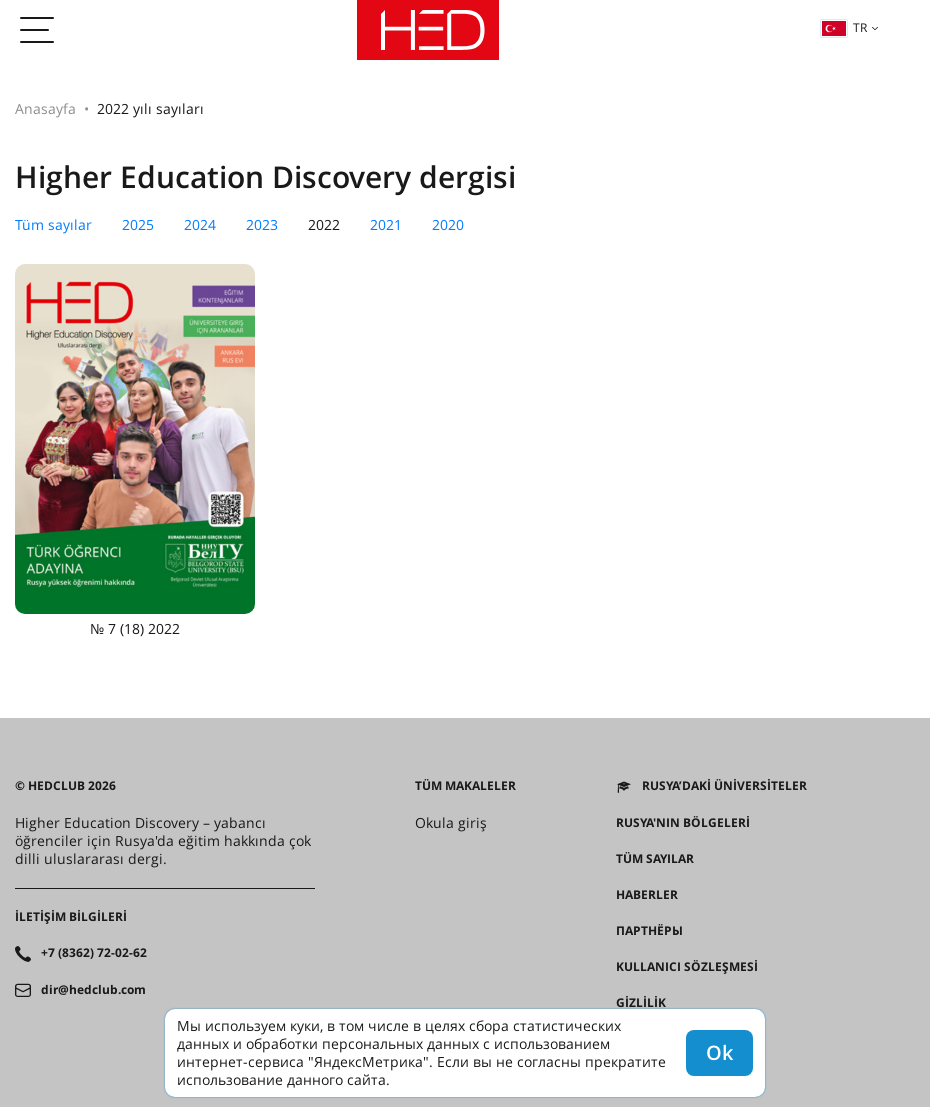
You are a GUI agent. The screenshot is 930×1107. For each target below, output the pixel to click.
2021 (386, 224)
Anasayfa (45, 108)
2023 (262, 224)
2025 (138, 224)
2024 (200, 224)
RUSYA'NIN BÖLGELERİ (683, 823)
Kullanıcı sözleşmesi (687, 967)
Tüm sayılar (53, 224)
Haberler (647, 895)
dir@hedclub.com (93, 990)
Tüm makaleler (465, 786)
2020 (448, 224)
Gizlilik (641, 1003)
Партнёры (649, 931)
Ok (719, 1052)
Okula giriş (451, 823)
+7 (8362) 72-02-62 (94, 953)
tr (844, 27)
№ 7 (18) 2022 (135, 451)
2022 (324, 224)
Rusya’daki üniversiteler (724, 786)
